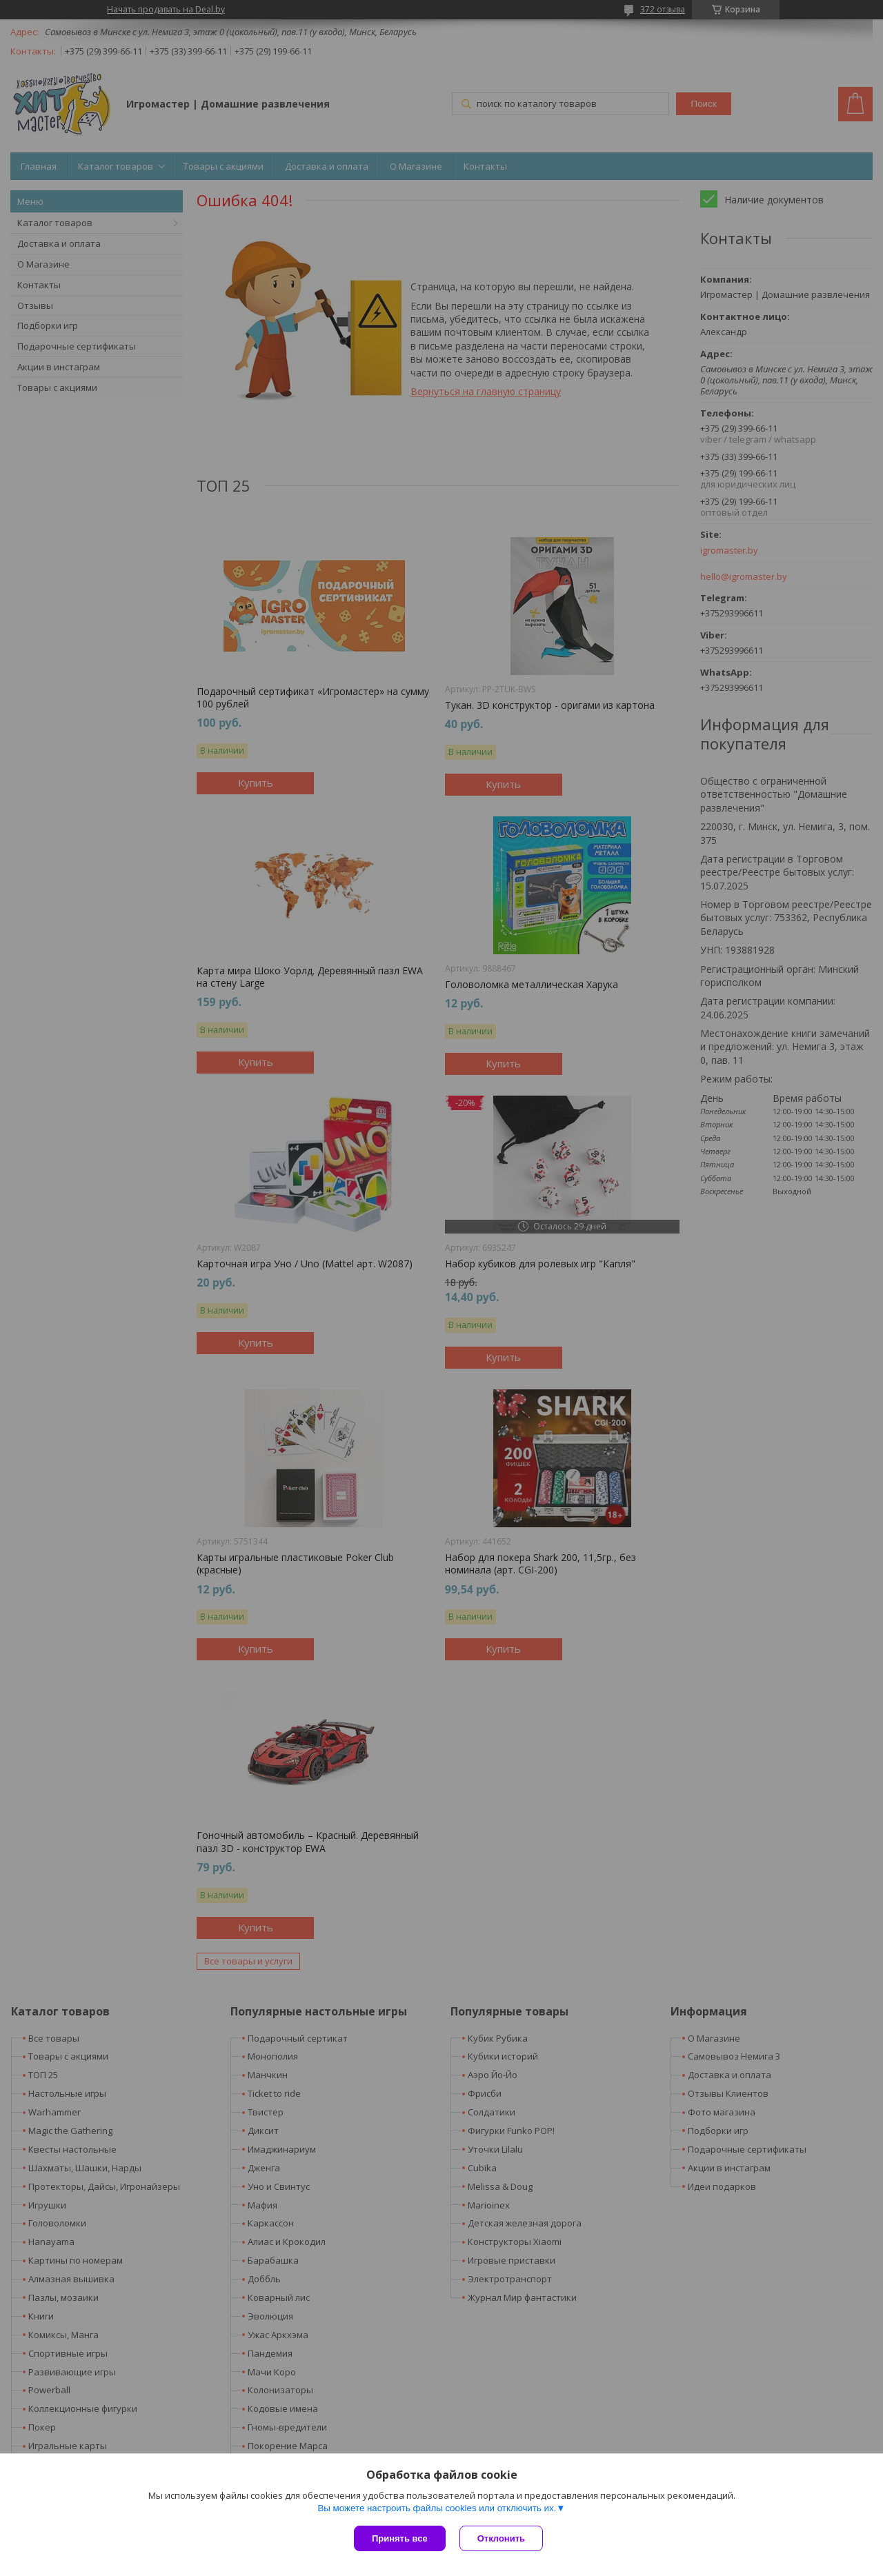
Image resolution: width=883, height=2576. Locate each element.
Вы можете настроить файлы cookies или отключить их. (436, 2508)
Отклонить (501, 2538)
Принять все (400, 2538)
